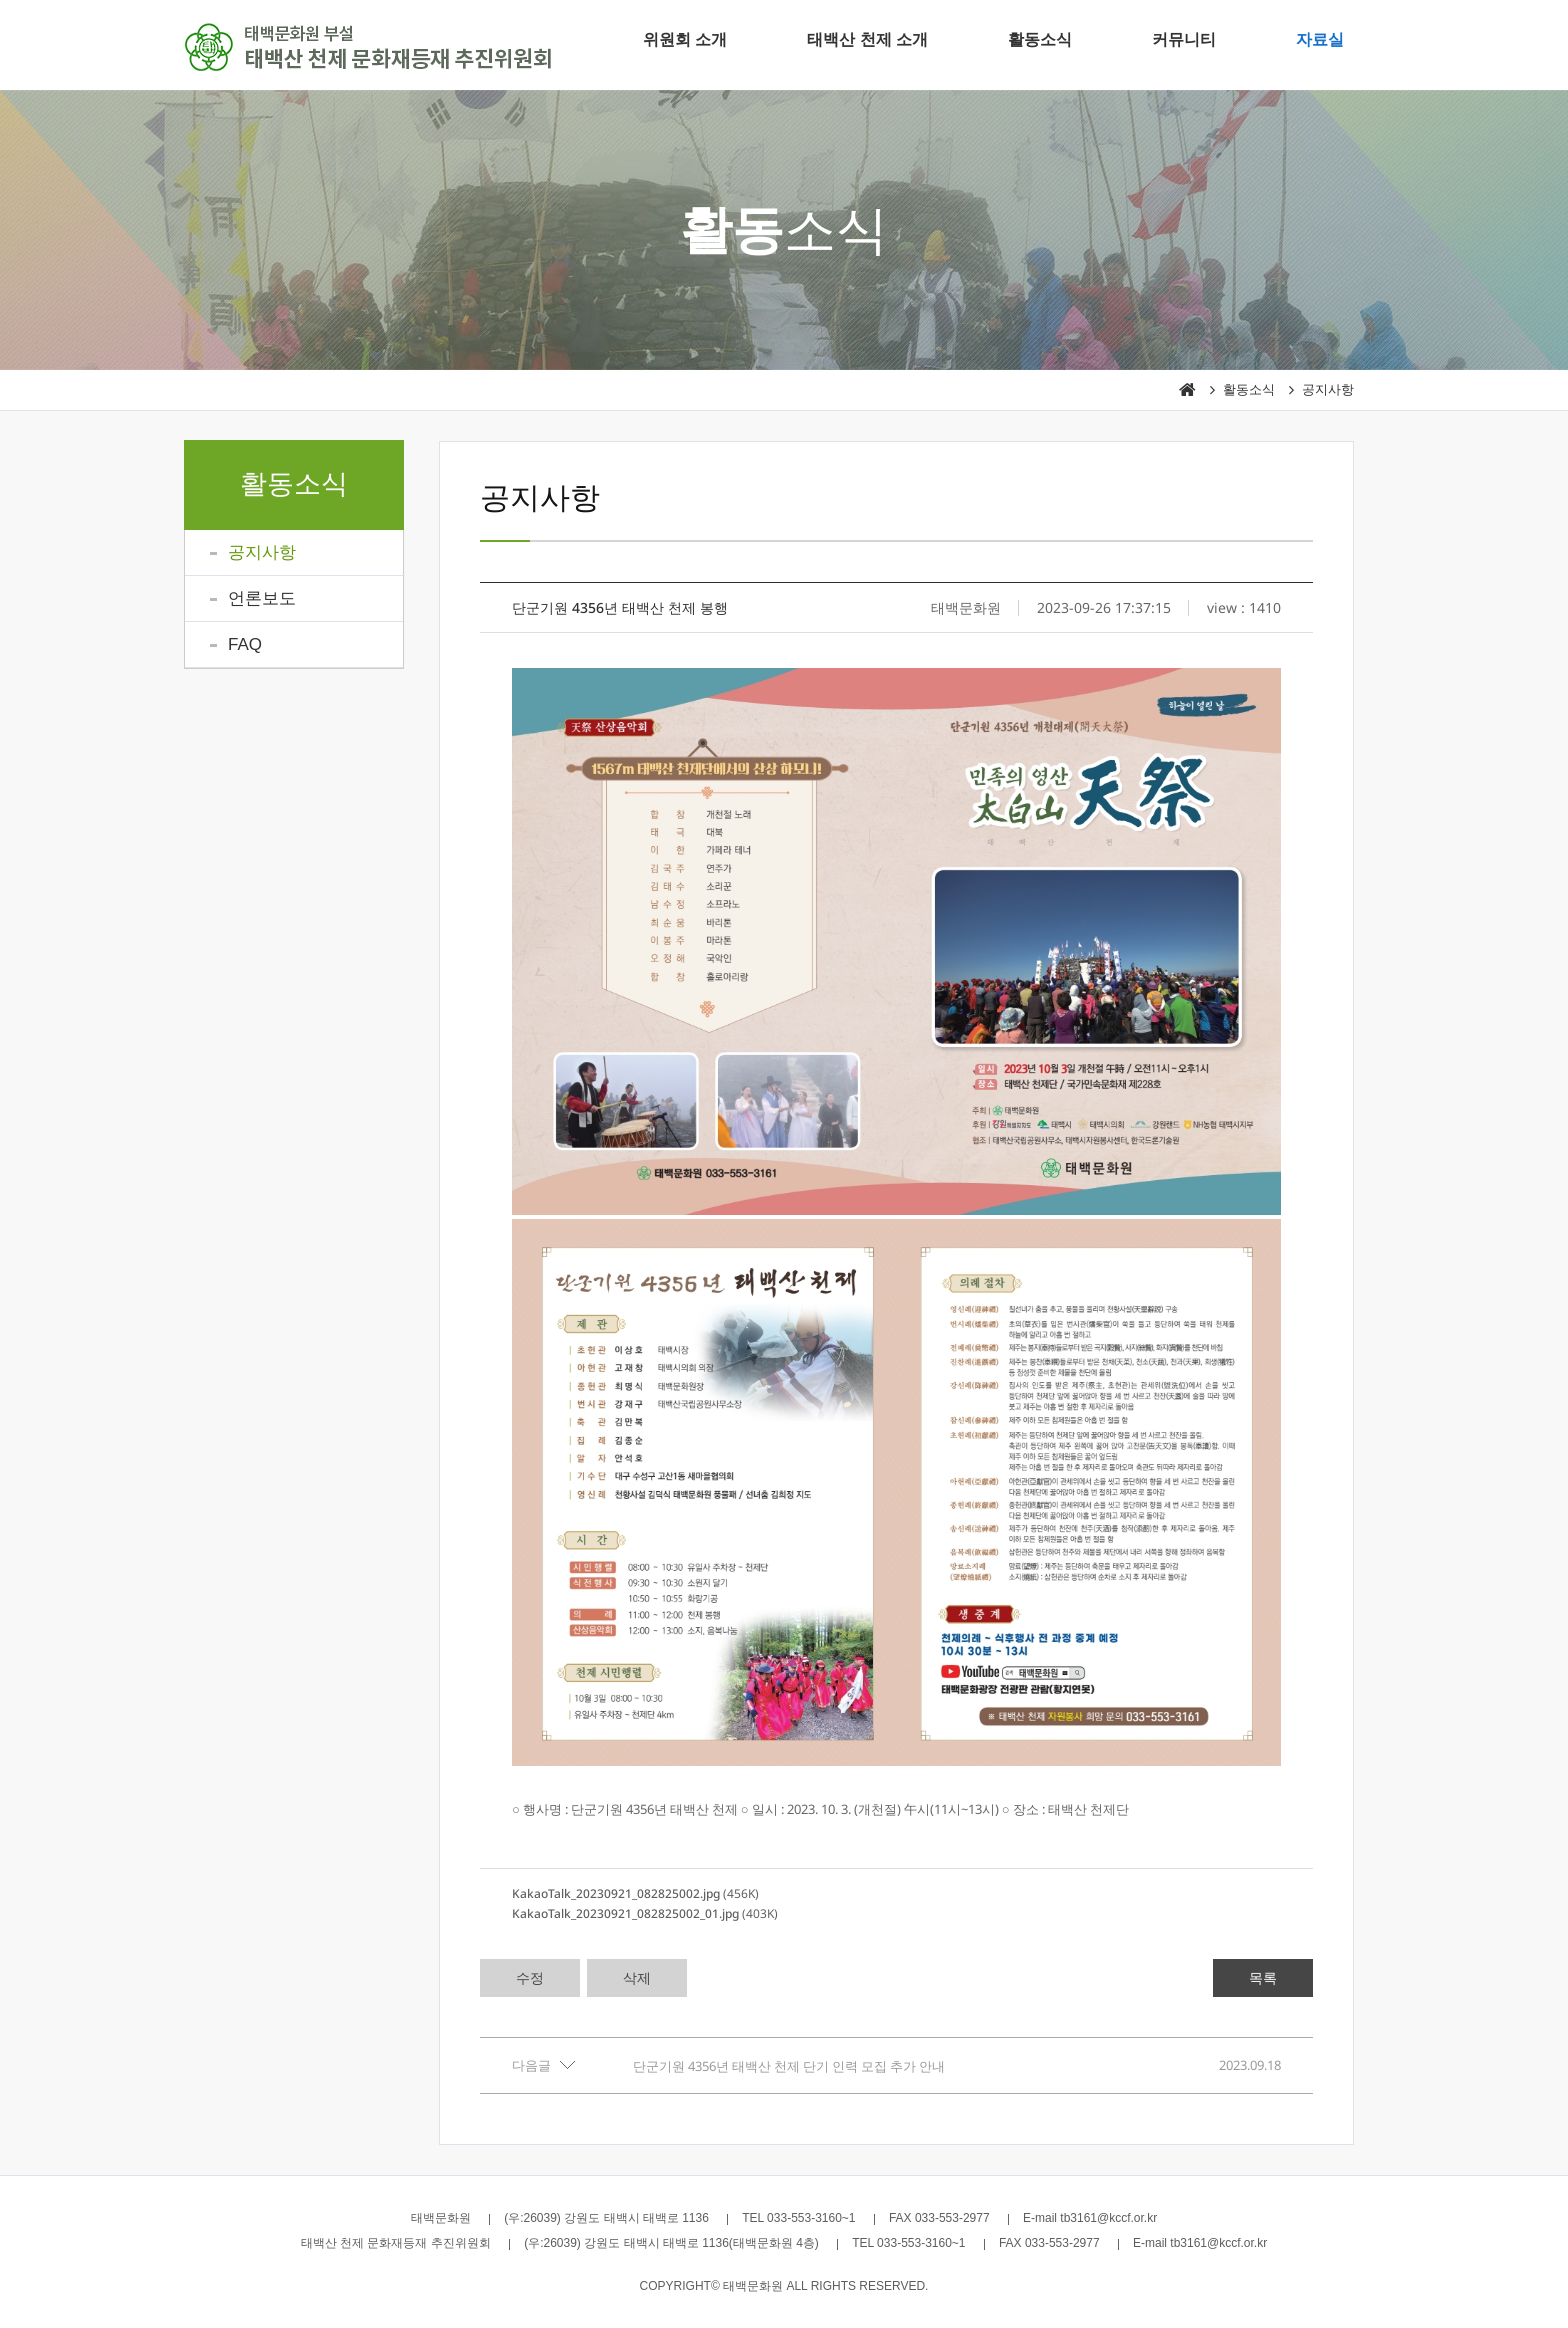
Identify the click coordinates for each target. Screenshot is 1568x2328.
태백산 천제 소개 (867, 39)
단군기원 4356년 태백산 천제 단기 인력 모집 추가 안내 (789, 2066)
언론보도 (262, 598)
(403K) (645, 1913)
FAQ (245, 644)
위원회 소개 (685, 39)
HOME (1187, 390)
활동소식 (1040, 39)
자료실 (1320, 39)
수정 (530, 1977)
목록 (1263, 1977)
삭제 (637, 1977)
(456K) (635, 1893)
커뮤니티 (1184, 39)
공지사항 (1328, 389)
